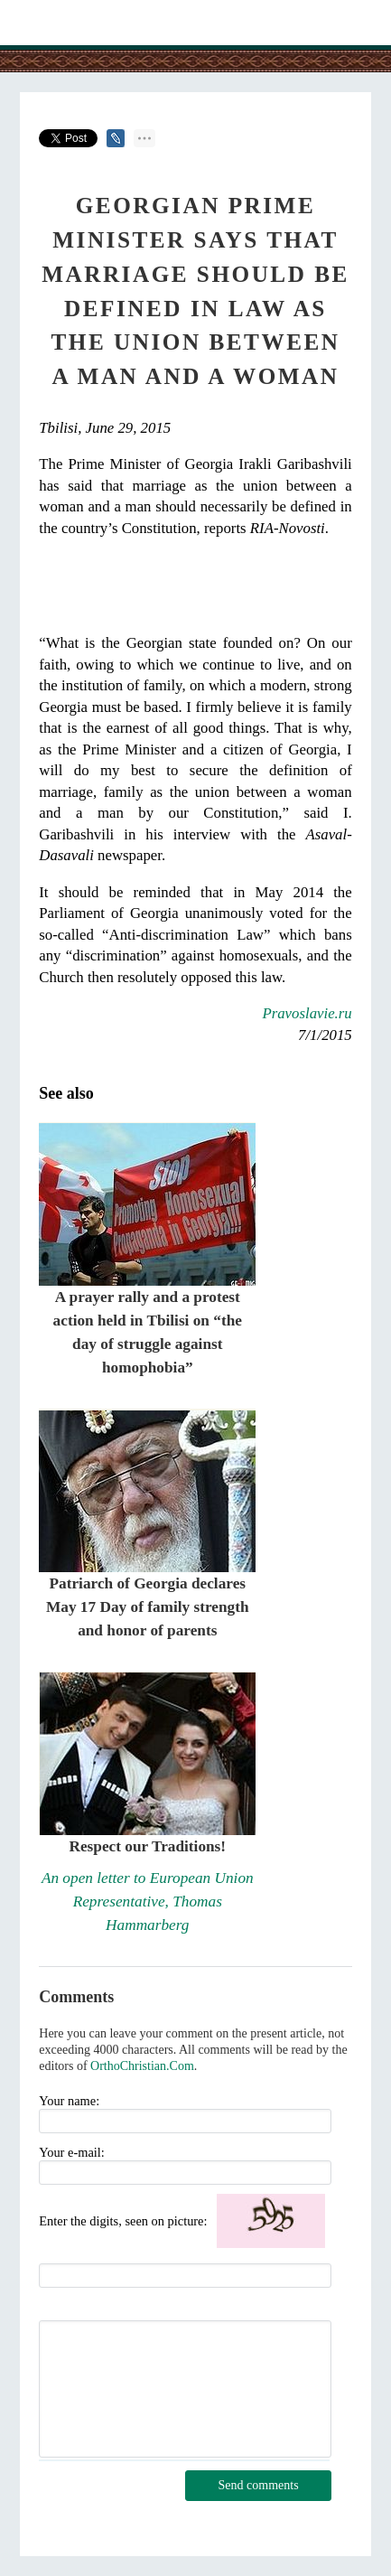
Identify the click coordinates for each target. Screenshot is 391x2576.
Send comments (259, 2485)
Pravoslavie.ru (306, 1013)
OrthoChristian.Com (142, 2066)
